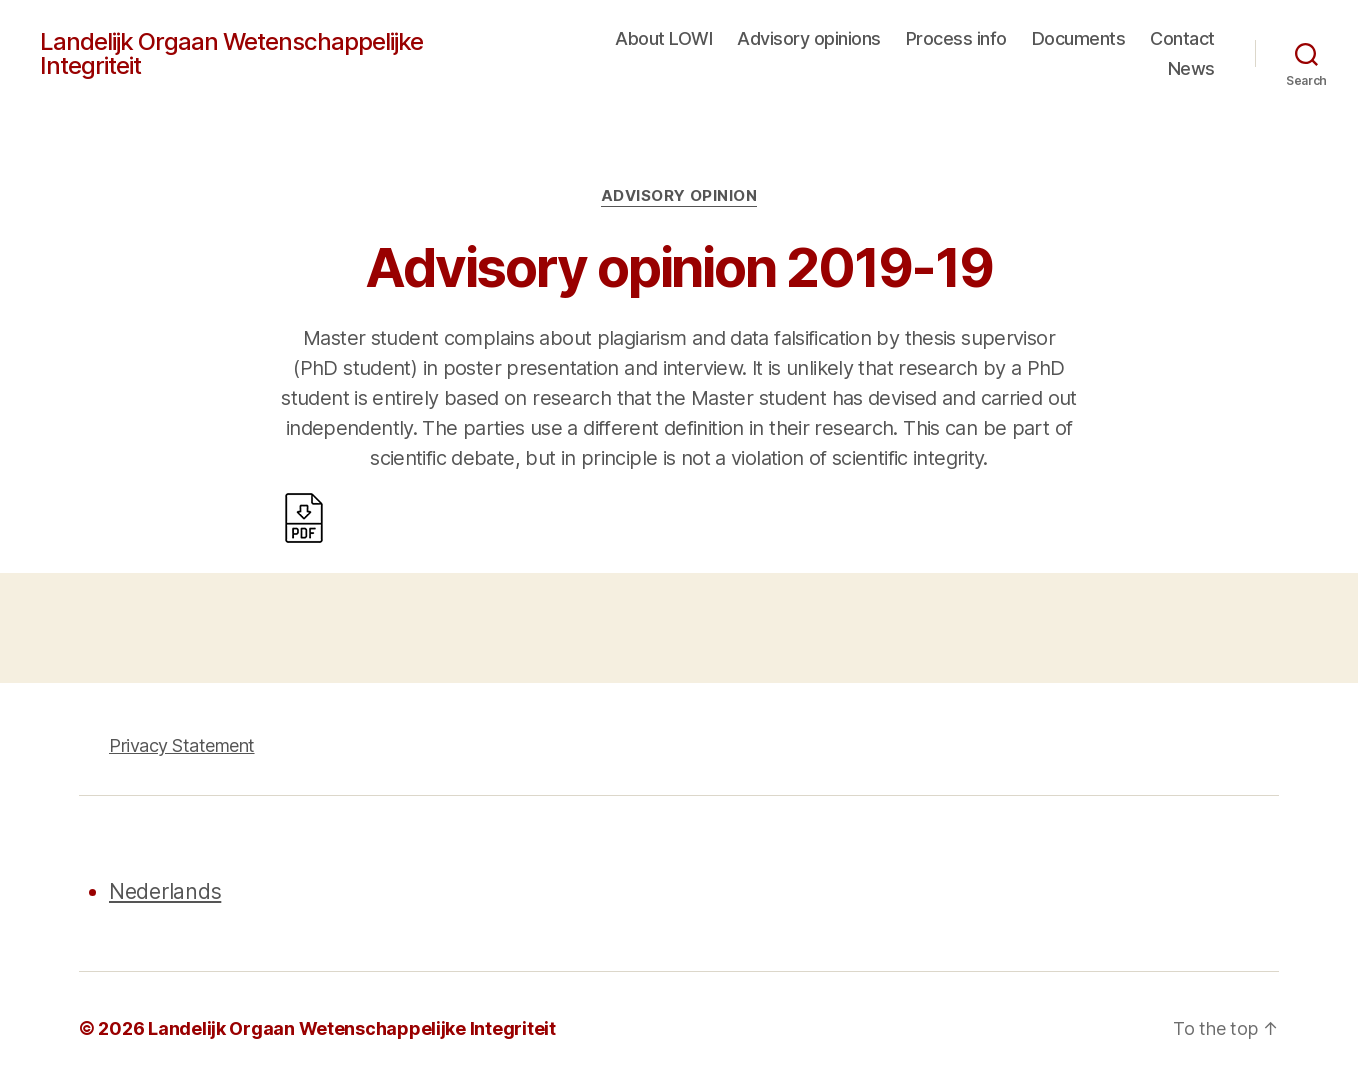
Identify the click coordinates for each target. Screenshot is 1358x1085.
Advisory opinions (809, 38)
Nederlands (165, 891)
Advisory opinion (679, 196)
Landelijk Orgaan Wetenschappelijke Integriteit (231, 54)
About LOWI (663, 38)
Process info (956, 38)
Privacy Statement (182, 745)
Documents (1079, 38)
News (1191, 68)
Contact (1182, 38)
